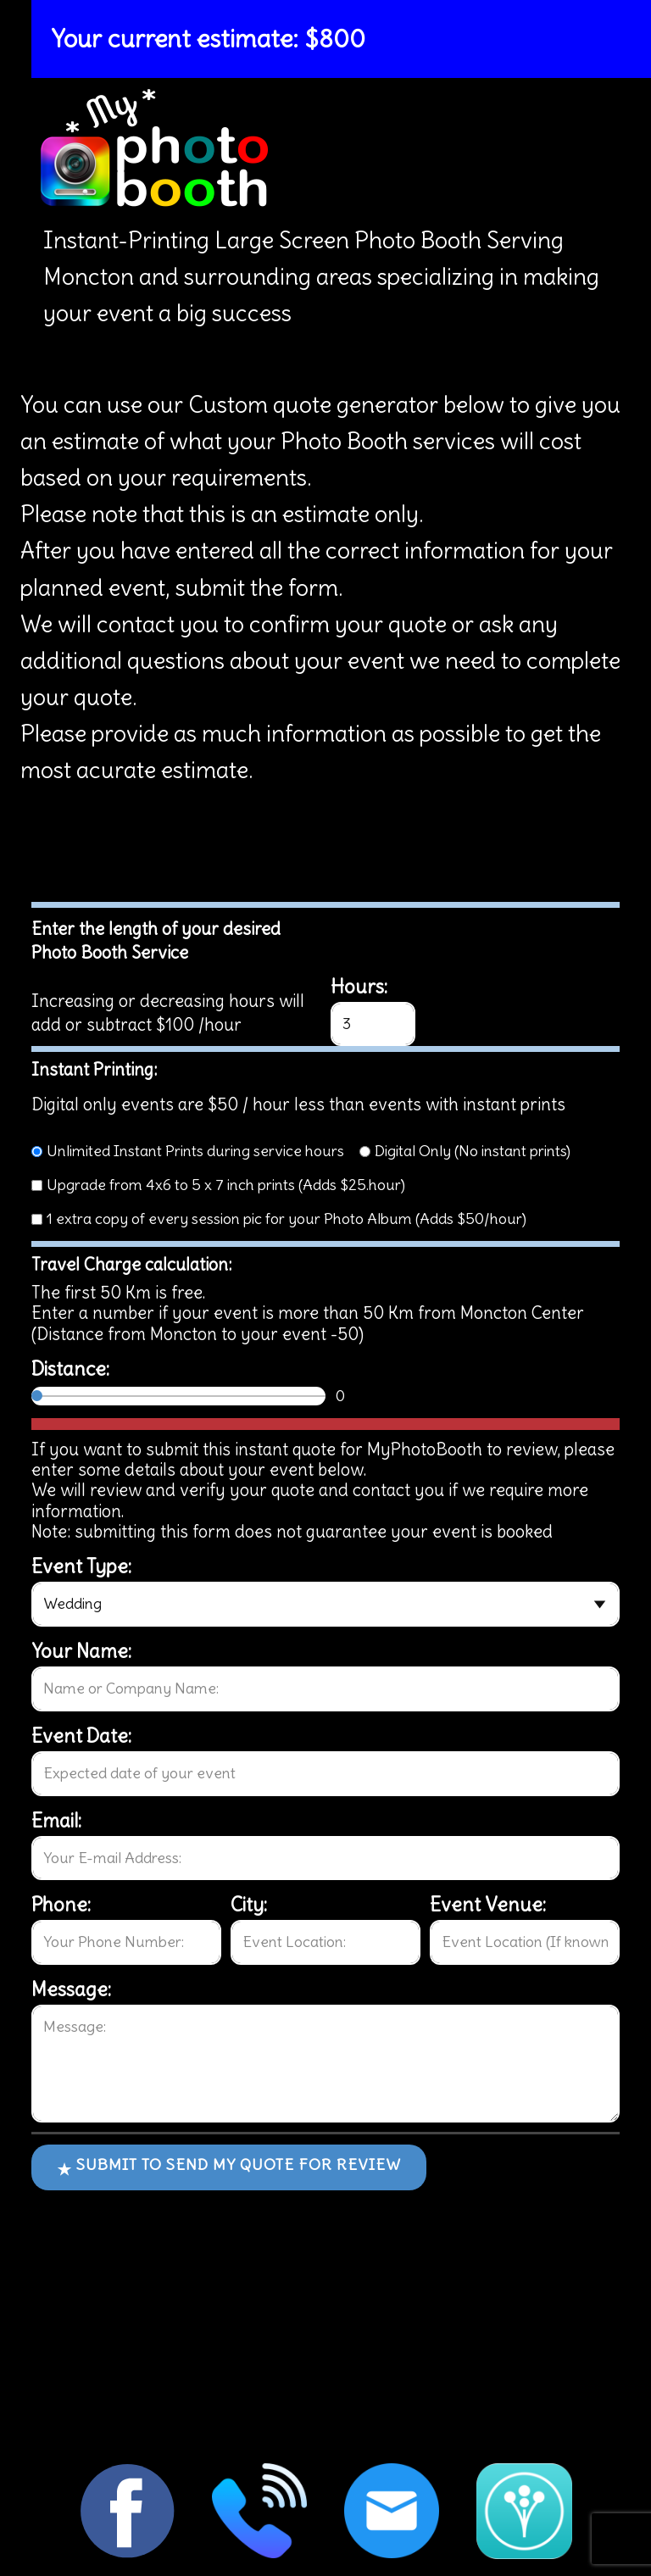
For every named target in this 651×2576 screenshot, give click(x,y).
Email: (56, 1821)
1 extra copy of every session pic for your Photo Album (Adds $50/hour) (286, 1218)
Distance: (70, 1369)
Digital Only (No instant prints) (472, 1150)
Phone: (61, 1905)
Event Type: (81, 1566)
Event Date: (81, 1736)
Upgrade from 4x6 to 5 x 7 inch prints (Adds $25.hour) (226, 1184)
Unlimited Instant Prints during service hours (195, 1150)
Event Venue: (488, 1905)
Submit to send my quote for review (229, 2166)
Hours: (359, 987)
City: (249, 1905)
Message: (71, 1989)
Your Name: (81, 1651)
